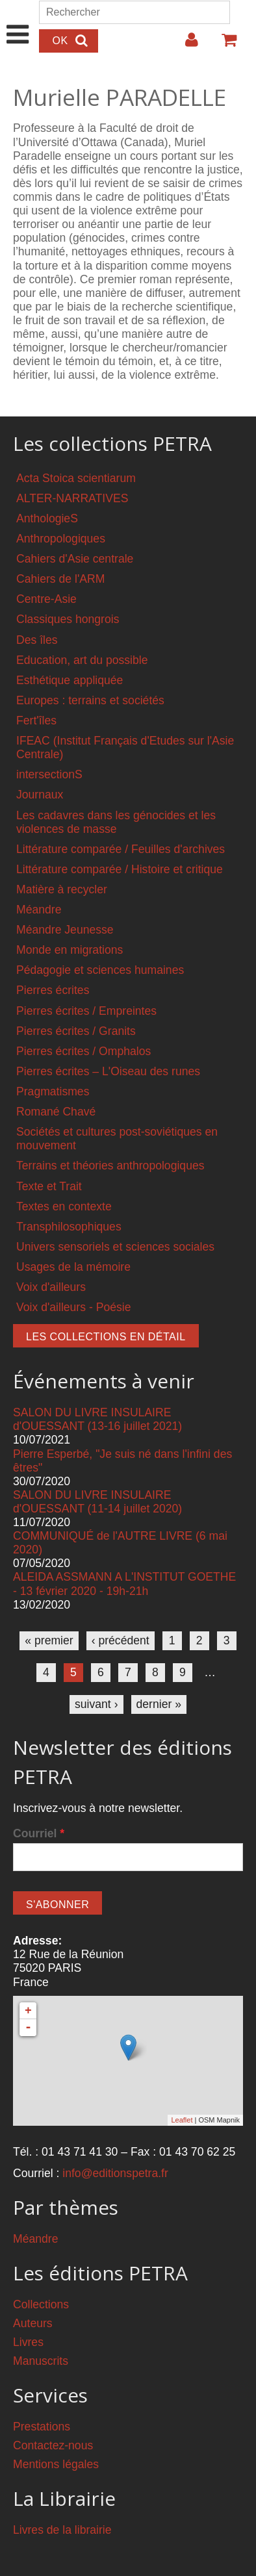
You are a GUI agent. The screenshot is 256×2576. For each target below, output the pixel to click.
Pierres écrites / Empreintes (86, 1010)
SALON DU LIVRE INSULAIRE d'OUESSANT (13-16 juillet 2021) (97, 1419)
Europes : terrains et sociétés (90, 700)
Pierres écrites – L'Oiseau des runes (108, 1071)
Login (185, 45)
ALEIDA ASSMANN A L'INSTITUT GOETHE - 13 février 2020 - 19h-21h (124, 1583)
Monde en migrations (69, 949)
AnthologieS (47, 518)
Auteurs (33, 2323)
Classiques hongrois (67, 619)
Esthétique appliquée (69, 680)
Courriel (38, 1833)
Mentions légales (56, 2464)
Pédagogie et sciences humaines (100, 969)
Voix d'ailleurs (51, 1287)
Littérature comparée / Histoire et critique (119, 869)
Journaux (39, 794)
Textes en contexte (64, 1206)
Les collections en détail (106, 1336)
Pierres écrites (52, 990)
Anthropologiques (60, 538)
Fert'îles (36, 720)
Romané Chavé (56, 1111)
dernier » (158, 1704)
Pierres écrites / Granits (76, 1031)
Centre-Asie (46, 599)
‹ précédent (120, 1640)
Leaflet (181, 2120)
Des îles (37, 639)
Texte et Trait (49, 1186)
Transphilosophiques (69, 1226)
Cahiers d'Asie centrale (74, 558)
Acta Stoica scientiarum (76, 478)
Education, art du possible (81, 660)
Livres (28, 2342)
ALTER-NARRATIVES (72, 498)
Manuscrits (40, 2360)
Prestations (41, 2426)
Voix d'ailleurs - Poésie (73, 1307)
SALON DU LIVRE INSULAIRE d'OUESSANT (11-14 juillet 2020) (97, 1501)
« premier (49, 1640)
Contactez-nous (53, 2445)
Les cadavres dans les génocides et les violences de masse (116, 822)
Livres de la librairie (62, 2529)
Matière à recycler (61, 889)
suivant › (96, 1704)
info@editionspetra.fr (115, 2173)
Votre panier (224, 45)
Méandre (38, 909)
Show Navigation (17, 21)
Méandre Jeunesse (65, 929)
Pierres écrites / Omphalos (83, 1051)
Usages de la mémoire (73, 1266)
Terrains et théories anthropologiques (110, 1165)
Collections (41, 2304)
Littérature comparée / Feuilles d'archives (120, 849)
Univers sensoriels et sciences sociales (115, 1246)
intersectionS (49, 774)
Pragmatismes (52, 1091)
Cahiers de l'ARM (60, 578)
